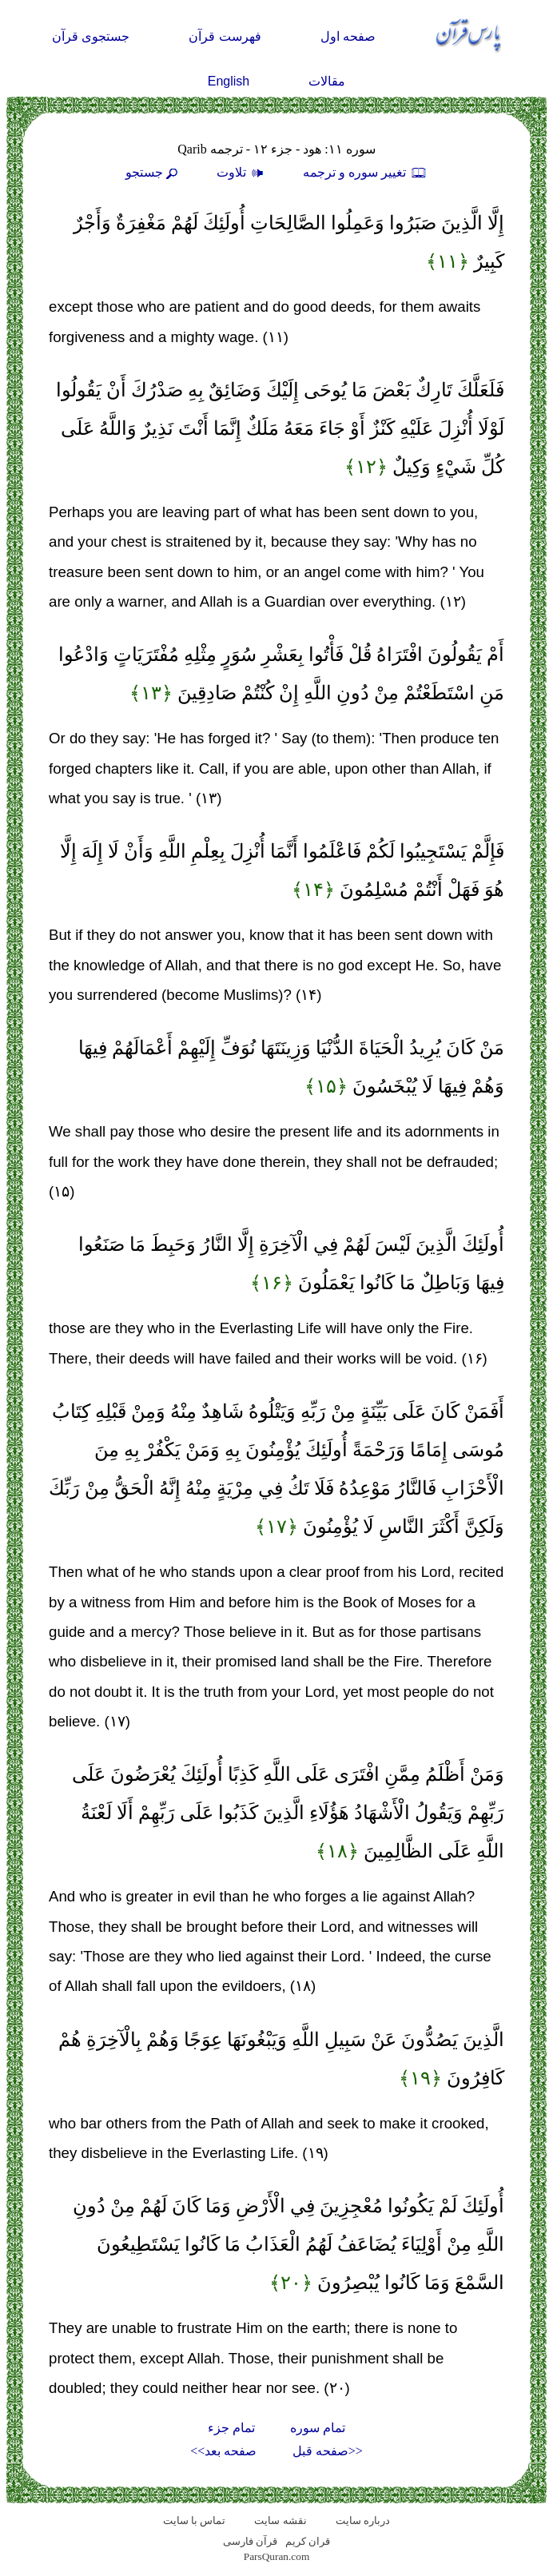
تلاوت (242, 172)
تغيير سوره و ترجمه (365, 172)
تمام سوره (317, 2428)
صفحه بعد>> (223, 2451)
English (228, 81)
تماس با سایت (194, 2520)
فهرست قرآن (225, 36)
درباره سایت (363, 2520)
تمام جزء (231, 2428)
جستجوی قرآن (90, 36)
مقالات (326, 81)
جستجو (153, 172)
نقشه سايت (280, 2520)
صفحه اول (348, 36)
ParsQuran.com (277, 2556)
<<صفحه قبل (327, 2451)
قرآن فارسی (250, 2541)
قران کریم (307, 2541)
